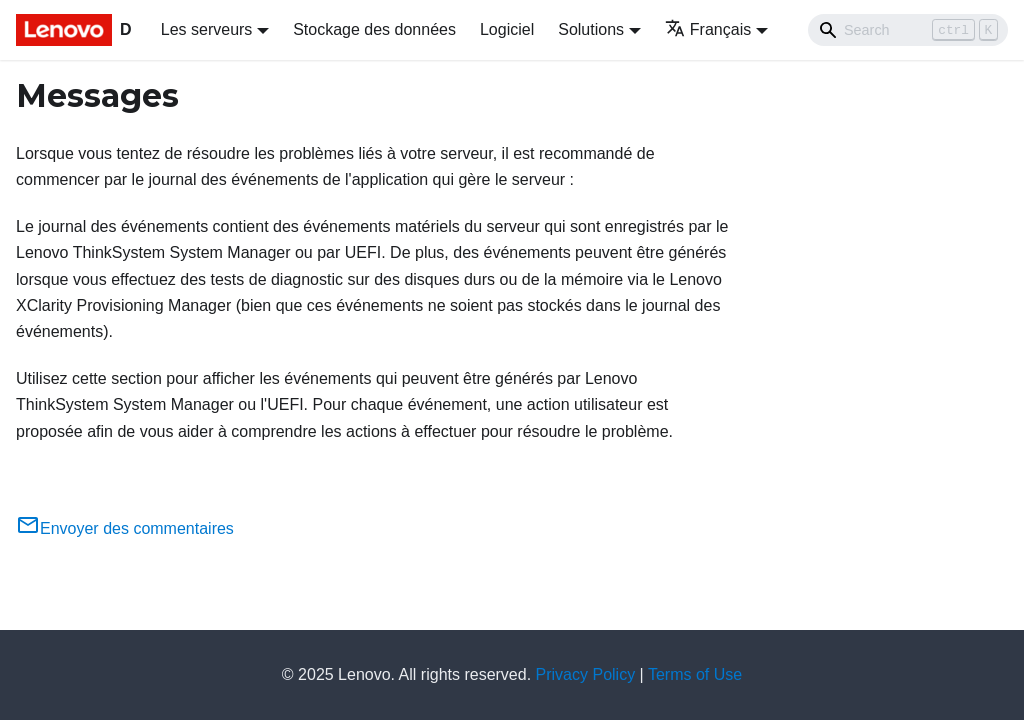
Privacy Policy (586, 674)
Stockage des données (374, 29)
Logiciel (507, 29)
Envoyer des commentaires (125, 528)
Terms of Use (695, 674)
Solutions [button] (591, 29)
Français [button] (708, 29)
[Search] (908, 30)
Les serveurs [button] (207, 29)
